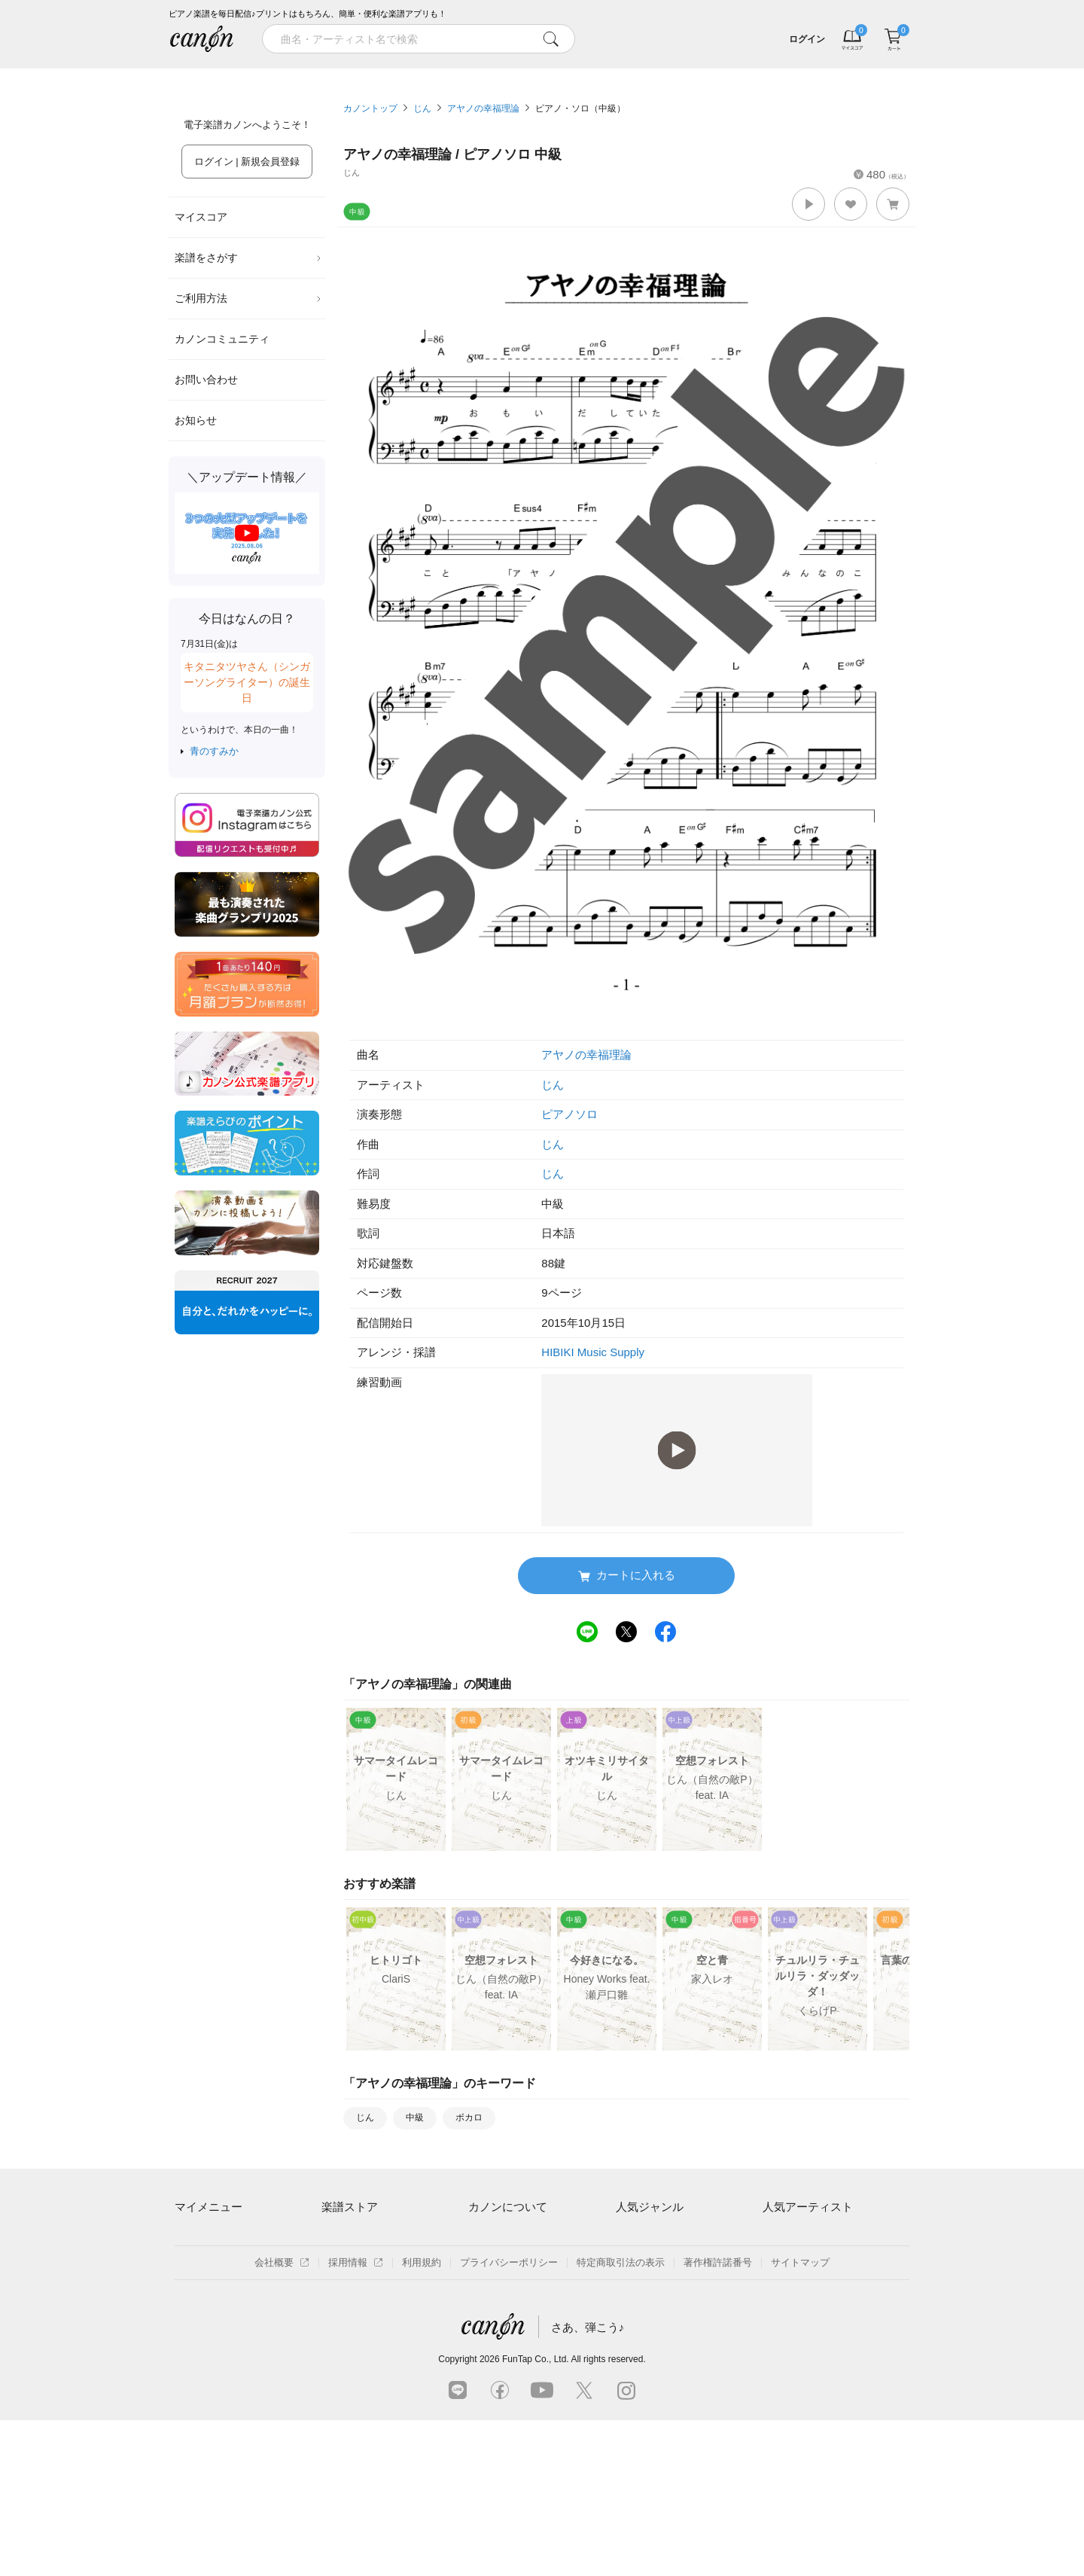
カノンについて (507, 2206)
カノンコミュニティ (222, 339)
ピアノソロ (569, 1114)
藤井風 (777, 2236)
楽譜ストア (349, 2206)
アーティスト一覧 (360, 2236)
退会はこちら (204, 2288)
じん (422, 108)
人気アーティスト (808, 2206)
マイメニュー (208, 2206)
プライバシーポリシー (509, 2418)
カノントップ (370, 108)
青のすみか (214, 751)
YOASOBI (785, 2314)
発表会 (630, 2340)
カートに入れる (626, 1575)
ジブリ (630, 2314)
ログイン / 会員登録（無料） (237, 2262)
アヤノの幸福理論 (483, 108)
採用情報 (355, 2418)
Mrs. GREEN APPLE (808, 2262)
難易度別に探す (355, 2288)
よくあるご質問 (502, 2314)
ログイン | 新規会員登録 (247, 161)
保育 (625, 2288)
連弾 (625, 2236)
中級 (415, 2117)
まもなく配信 (350, 2340)
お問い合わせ (206, 379)
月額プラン (492, 2262)
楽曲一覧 (341, 2262)
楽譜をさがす (248, 258)
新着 (635, 74)
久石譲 (777, 2340)
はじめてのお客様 (507, 2288)
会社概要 (281, 2418)
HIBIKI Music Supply (592, 1352)
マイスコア (201, 217)
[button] (808, 204)
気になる (822, 74)
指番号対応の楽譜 (360, 2366)
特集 (262, 74)
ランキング (448, 74)
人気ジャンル (650, 2206)
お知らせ (196, 420)
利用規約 (421, 2418)
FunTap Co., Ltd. (535, 2515)
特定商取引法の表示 (621, 2418)
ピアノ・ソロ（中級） (580, 108)
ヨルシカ (782, 2288)
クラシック (640, 2262)
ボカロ (469, 2117)
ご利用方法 (248, 298)
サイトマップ (800, 2418)
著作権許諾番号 (718, 2418)
